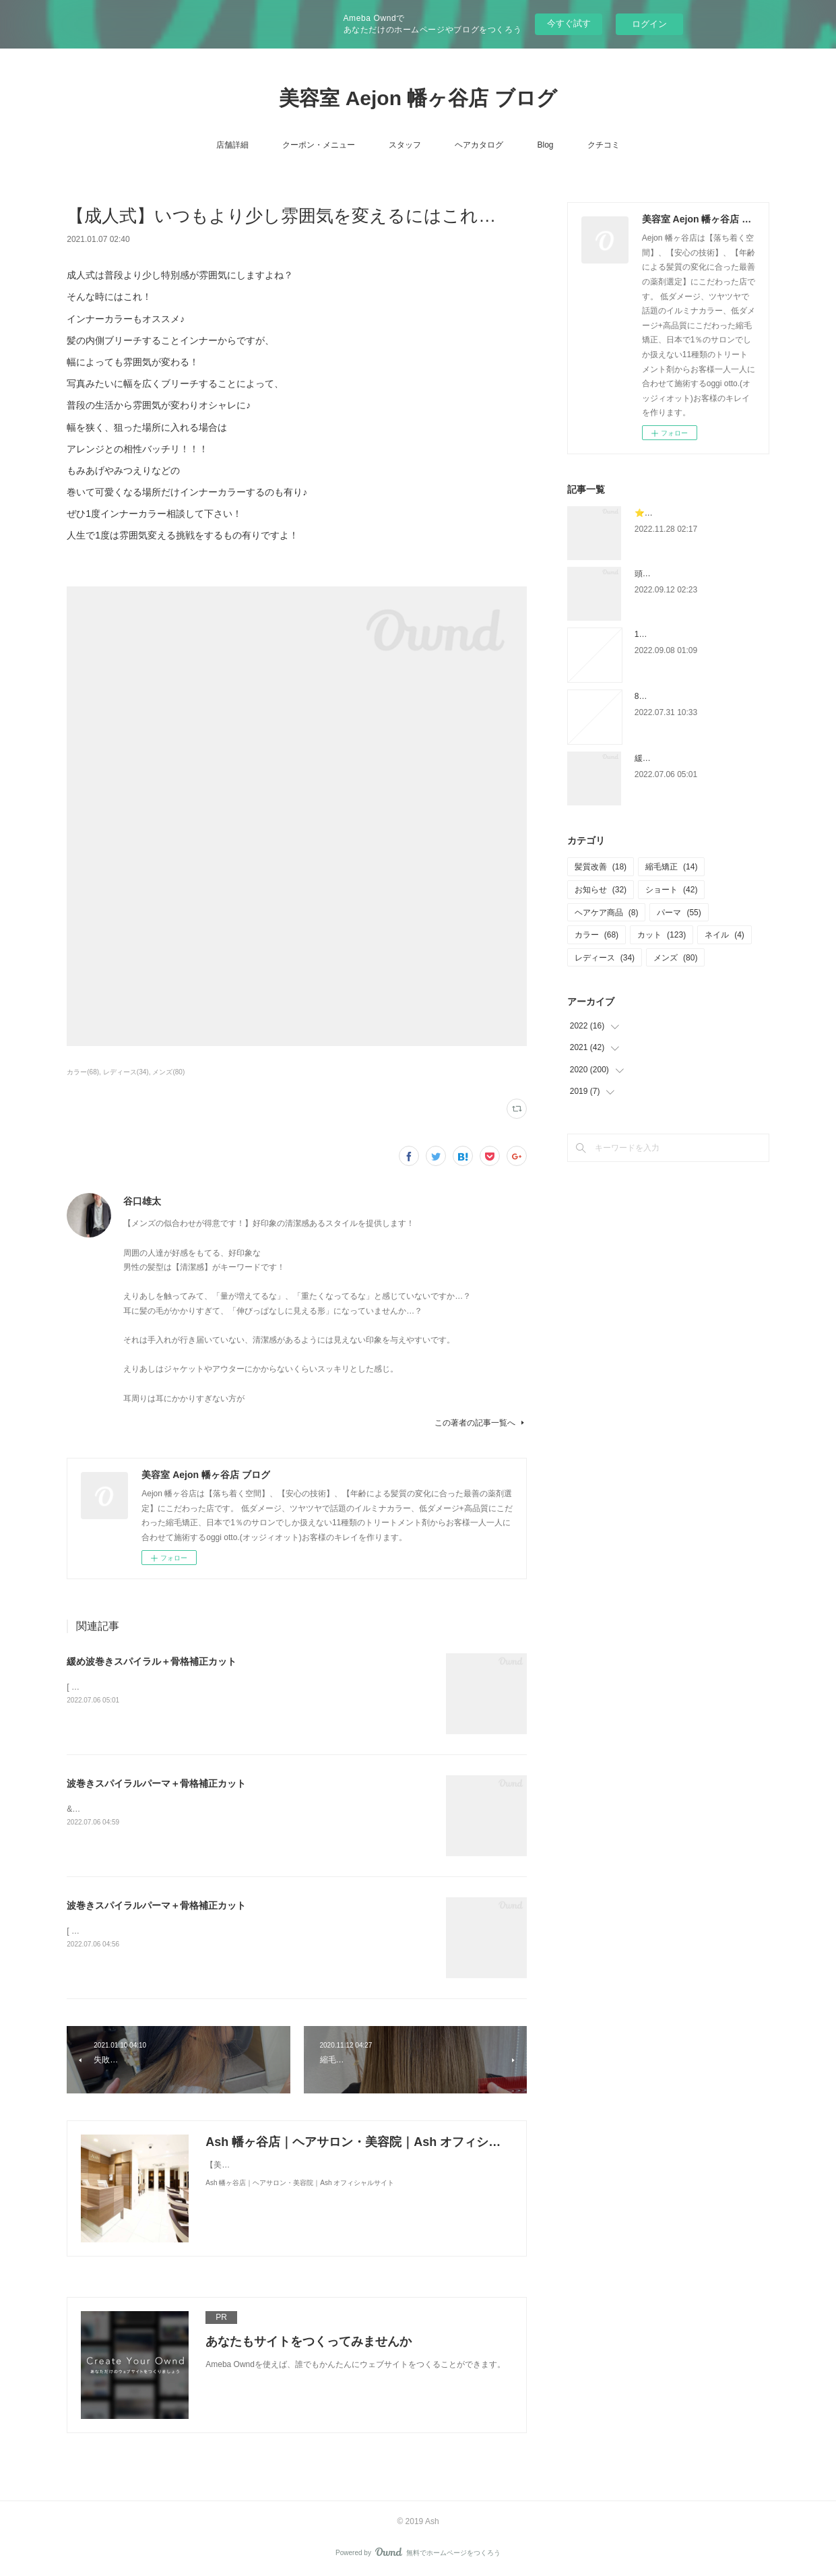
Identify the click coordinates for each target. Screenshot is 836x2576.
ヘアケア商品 (607, 912)
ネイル (724, 935)
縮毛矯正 (671, 866)
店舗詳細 (232, 145)
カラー (596, 935)
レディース (605, 957)
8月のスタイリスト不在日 (681, 696)
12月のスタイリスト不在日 (683, 634)
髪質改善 (600, 866)
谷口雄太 (142, 1201)
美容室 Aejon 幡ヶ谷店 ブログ (417, 98)
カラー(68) (83, 1072)
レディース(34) (126, 1072)
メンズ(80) (168, 1072)
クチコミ (603, 145)
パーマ (679, 912)
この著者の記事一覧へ (481, 1423)
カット (661, 935)
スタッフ (405, 145)
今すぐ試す (569, 23)
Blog (545, 145)
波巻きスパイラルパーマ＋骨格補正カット (156, 1783)
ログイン (649, 24)
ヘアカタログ (479, 145)
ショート (671, 889)
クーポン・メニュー (318, 145)
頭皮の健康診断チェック (679, 573)
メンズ (675, 957)
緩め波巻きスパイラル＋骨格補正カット (151, 1661)
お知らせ (600, 889)
